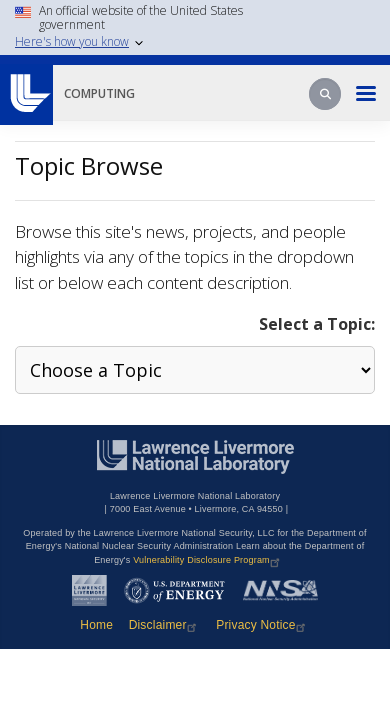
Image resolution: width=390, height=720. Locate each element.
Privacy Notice (263, 625)
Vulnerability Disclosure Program (208, 560)
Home (96, 625)
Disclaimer (165, 625)
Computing (99, 93)
